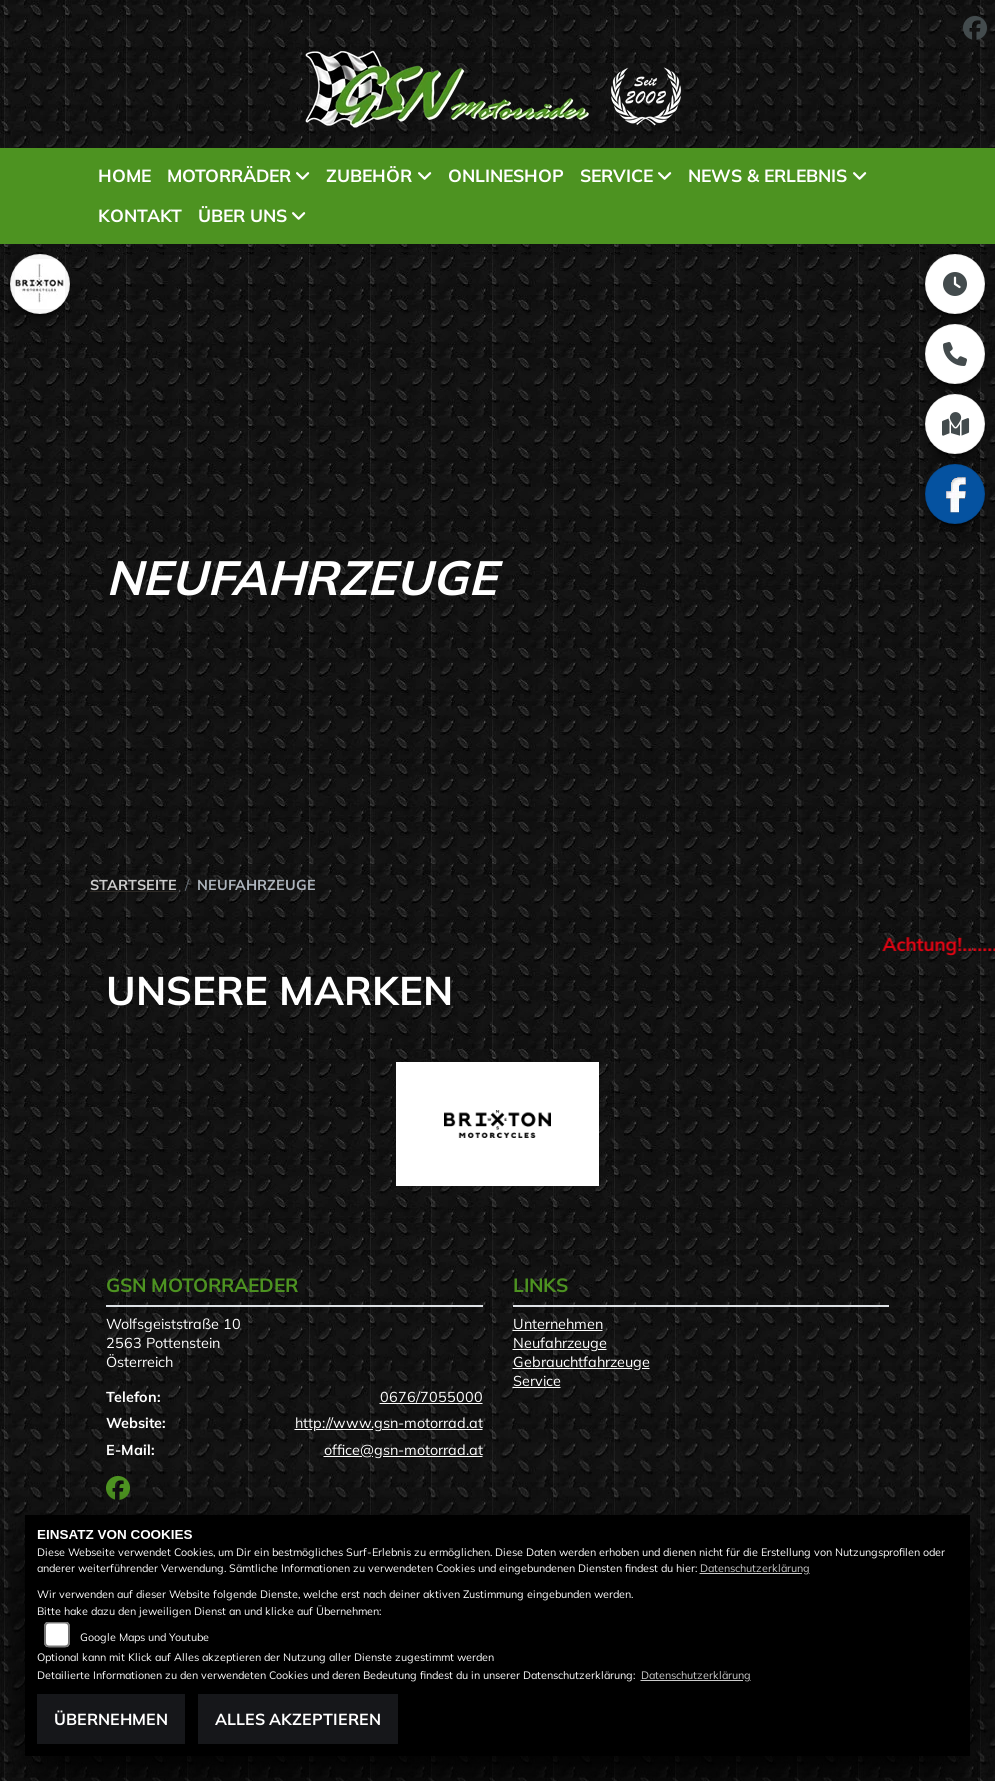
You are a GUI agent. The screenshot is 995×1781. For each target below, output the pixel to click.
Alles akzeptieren (298, 1719)
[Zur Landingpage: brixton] (40, 284)
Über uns (242, 215)
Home (124, 175)
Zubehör (369, 175)
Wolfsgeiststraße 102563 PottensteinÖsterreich (173, 1342)
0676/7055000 (431, 1397)
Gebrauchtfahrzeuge (581, 1362)
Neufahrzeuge (560, 1343)
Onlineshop (506, 175)
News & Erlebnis (767, 175)
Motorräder (229, 175)
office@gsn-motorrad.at (403, 1450)
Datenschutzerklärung (755, 1568)
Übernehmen (111, 1719)
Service (616, 175)
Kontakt (140, 215)
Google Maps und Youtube (144, 1637)
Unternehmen (558, 1324)
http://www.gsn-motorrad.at (389, 1423)
